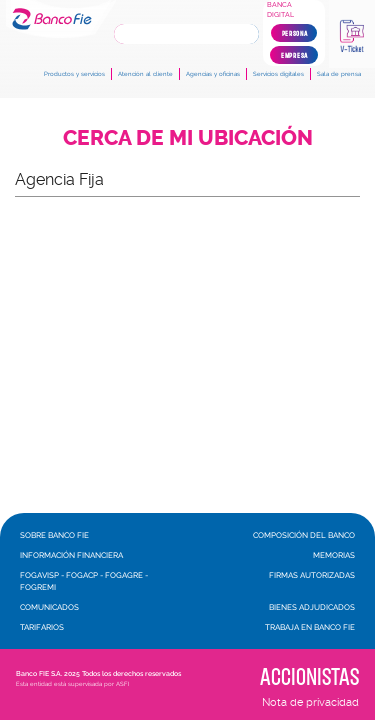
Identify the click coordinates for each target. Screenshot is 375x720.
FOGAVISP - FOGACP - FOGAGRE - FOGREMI (84, 581)
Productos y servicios (74, 74)
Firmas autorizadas (312, 575)
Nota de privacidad (310, 702)
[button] (187, 180)
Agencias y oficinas (213, 74)
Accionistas (309, 676)
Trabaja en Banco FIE (310, 627)
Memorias (334, 555)
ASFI (122, 683)
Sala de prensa (339, 74)
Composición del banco (304, 535)
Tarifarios (42, 627)
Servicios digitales (278, 74)
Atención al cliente (145, 74)
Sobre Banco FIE (54, 535)
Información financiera (71, 555)
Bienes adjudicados (312, 607)
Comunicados (49, 607)
